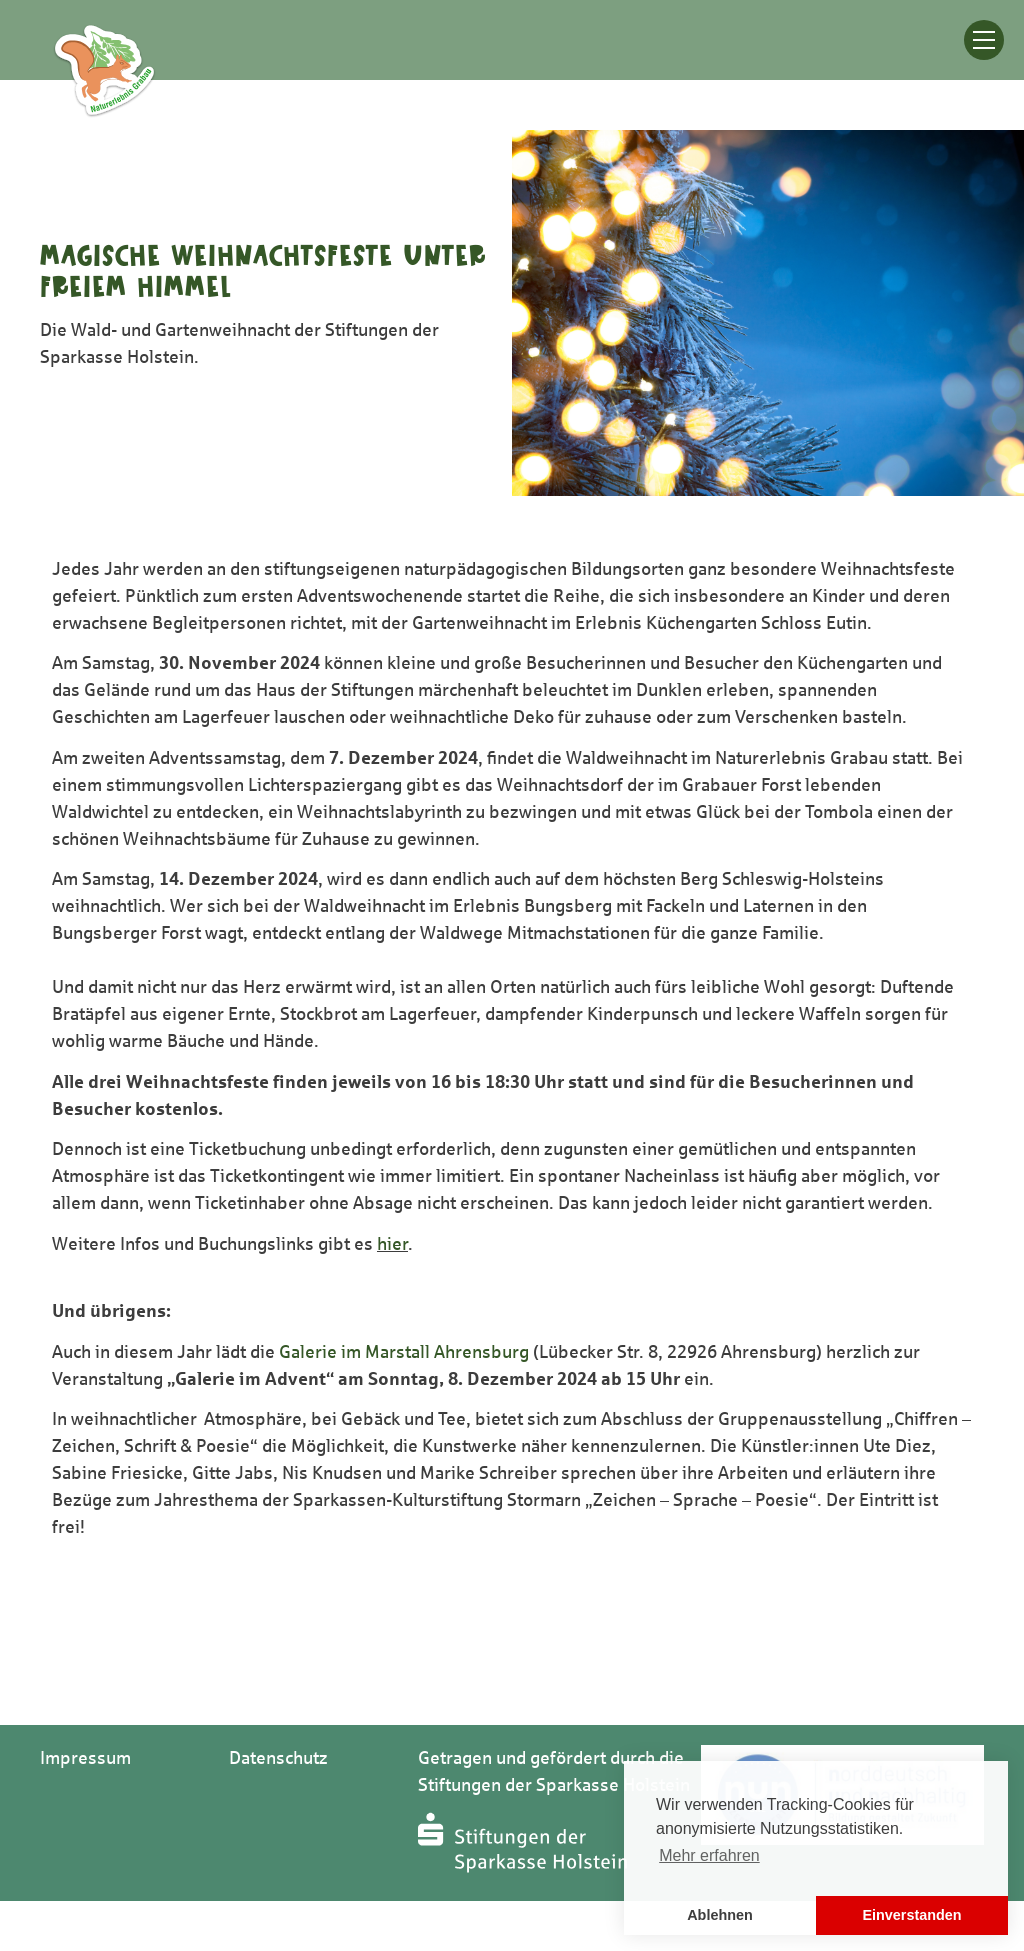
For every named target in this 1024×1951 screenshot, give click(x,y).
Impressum (85, 1758)
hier (392, 1244)
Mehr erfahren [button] (709, 1855)
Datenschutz (278, 1758)
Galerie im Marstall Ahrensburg (404, 1352)
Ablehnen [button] (720, 1915)
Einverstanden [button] (911, 1915)
